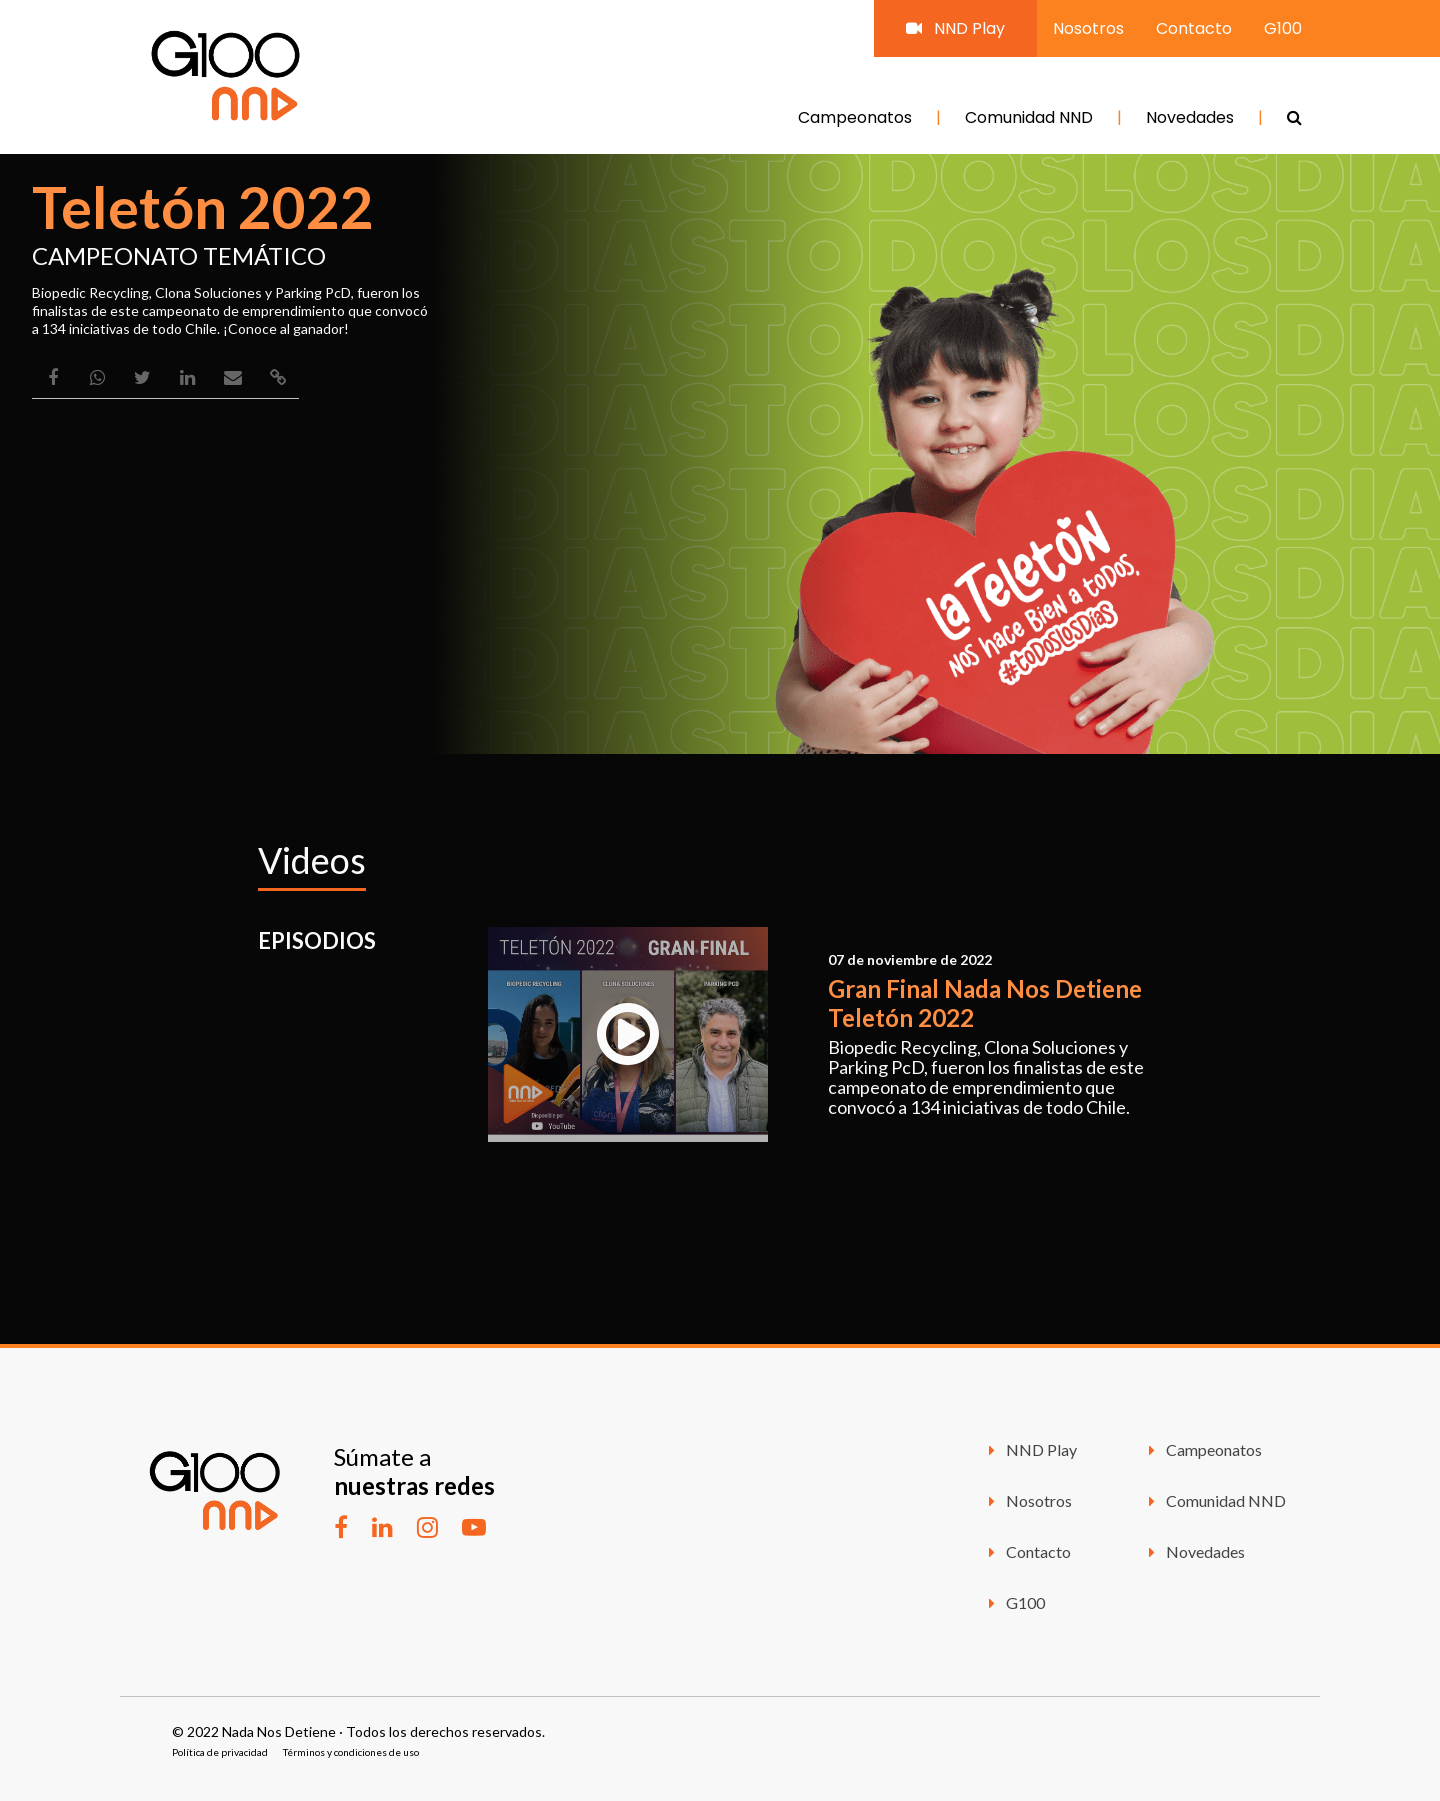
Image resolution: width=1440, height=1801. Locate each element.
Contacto (1194, 28)
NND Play (955, 28)
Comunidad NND (1029, 117)
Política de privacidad (220, 1752)
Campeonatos (855, 117)
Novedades (1190, 117)
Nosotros (1088, 28)
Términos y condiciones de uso (351, 1752)
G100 (1283, 28)
